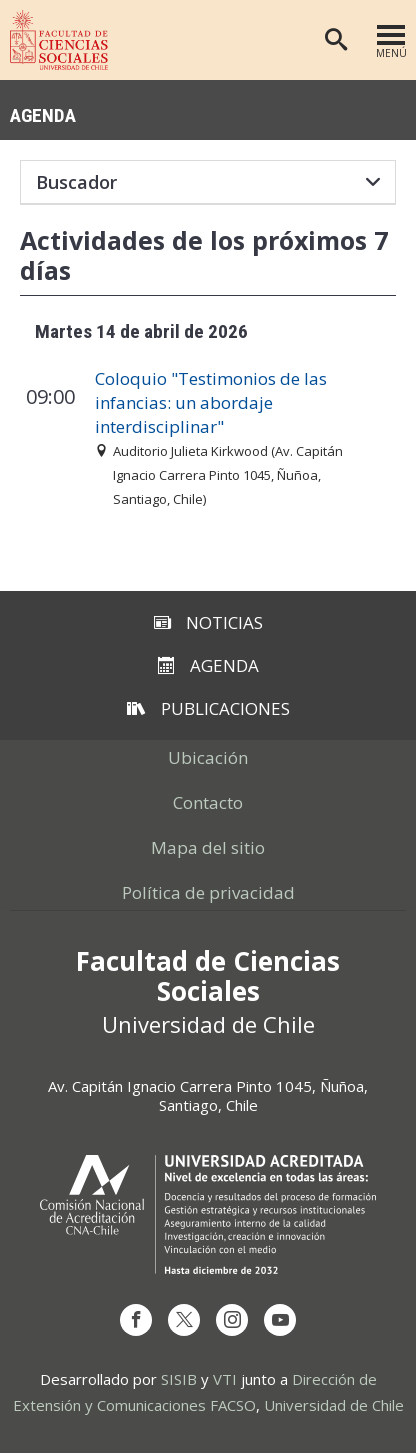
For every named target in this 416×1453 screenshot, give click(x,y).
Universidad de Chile (334, 1405)
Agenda (43, 114)
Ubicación (208, 757)
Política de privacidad (208, 892)
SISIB (179, 1379)
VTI (225, 1379)
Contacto (208, 802)
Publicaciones (208, 708)
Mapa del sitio (208, 847)
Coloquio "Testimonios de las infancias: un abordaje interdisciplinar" (211, 402)
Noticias (208, 622)
